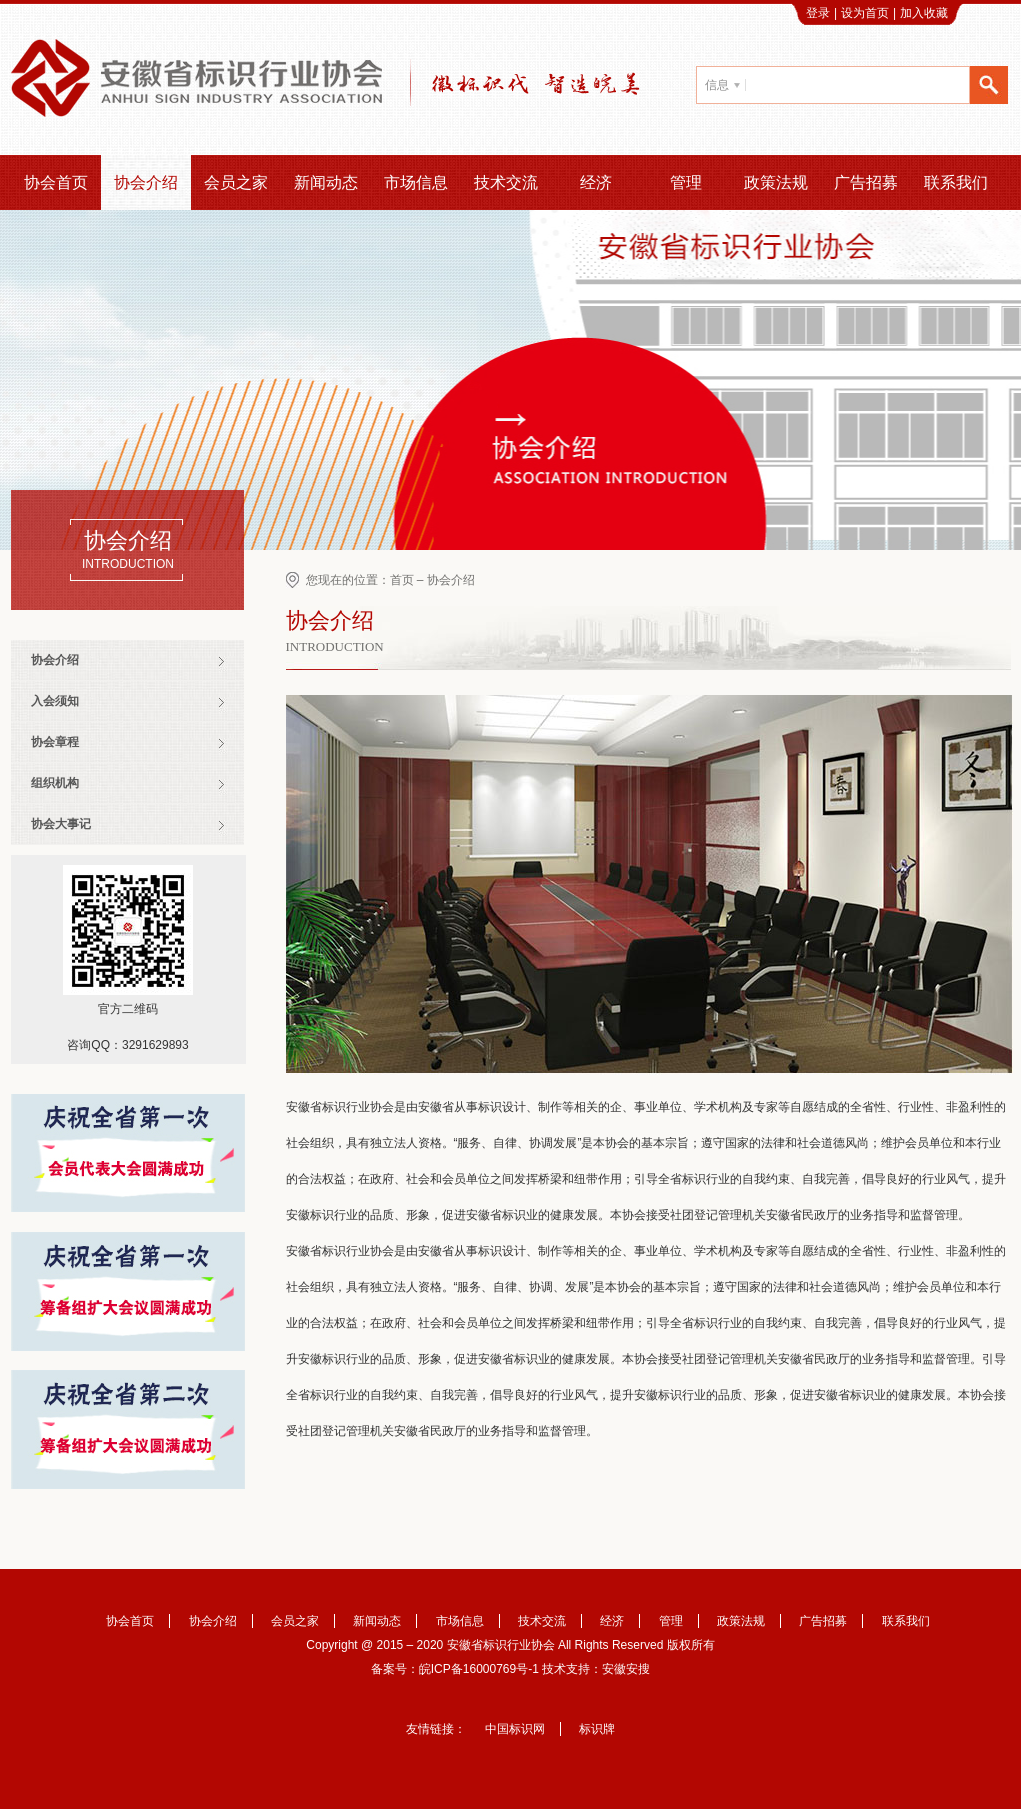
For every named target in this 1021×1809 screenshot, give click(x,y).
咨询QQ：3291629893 (127, 1045)
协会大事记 (61, 824)
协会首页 (56, 182)
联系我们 (956, 182)
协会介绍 (146, 182)
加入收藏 (924, 13)
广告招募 (866, 182)
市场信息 (416, 182)
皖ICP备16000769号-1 (479, 1669)
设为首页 (865, 13)
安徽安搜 (626, 1669)
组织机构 (55, 783)
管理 (686, 182)
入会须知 (55, 701)
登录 (818, 13)
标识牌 (597, 1729)
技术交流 (506, 182)
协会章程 (55, 742)
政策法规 (776, 182)
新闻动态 (326, 182)
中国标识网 (515, 1729)
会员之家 (236, 182)
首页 (402, 580)
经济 (596, 182)
